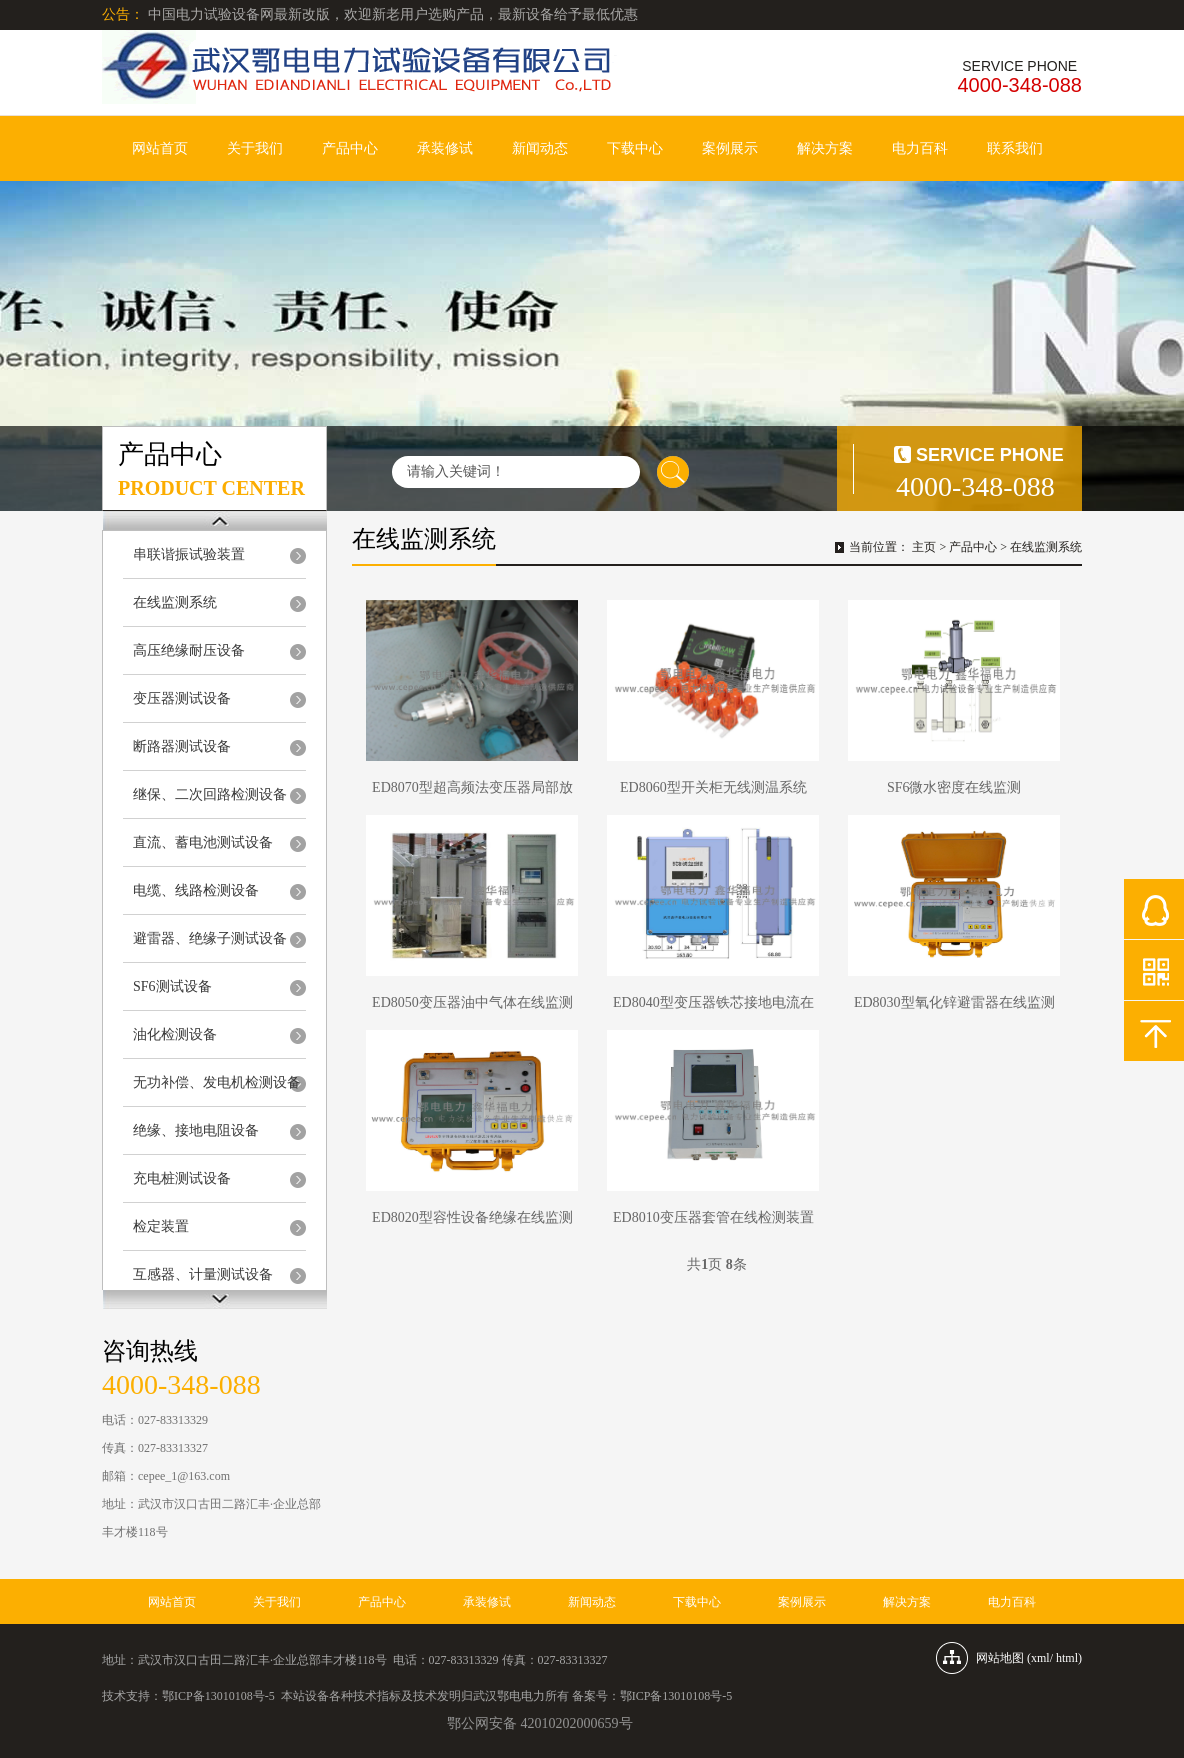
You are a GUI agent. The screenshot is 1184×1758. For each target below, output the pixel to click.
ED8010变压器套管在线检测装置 (713, 1217)
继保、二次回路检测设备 (210, 794)
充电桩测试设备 (182, 1178)
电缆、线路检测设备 (196, 890)
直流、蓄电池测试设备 (203, 842)
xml (1040, 1658)
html (1067, 1658)
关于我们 (255, 148)
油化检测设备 (175, 1034)
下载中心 (635, 148)
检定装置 (161, 1226)
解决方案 (825, 148)
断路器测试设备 (182, 746)
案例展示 (730, 148)
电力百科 (920, 148)
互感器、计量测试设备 (203, 1274)
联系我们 (1015, 148)
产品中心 (350, 148)
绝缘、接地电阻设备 (196, 1130)
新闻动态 (540, 148)
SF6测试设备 (172, 986)
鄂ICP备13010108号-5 (218, 1696)
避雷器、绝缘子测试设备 (210, 938)
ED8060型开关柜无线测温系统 (713, 787)
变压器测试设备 (182, 698)
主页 (924, 547)
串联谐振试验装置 (189, 554)
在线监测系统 (175, 602)
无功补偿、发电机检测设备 (217, 1082)
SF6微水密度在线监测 (954, 787)
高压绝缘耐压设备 (189, 650)
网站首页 (160, 148)
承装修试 (445, 148)
